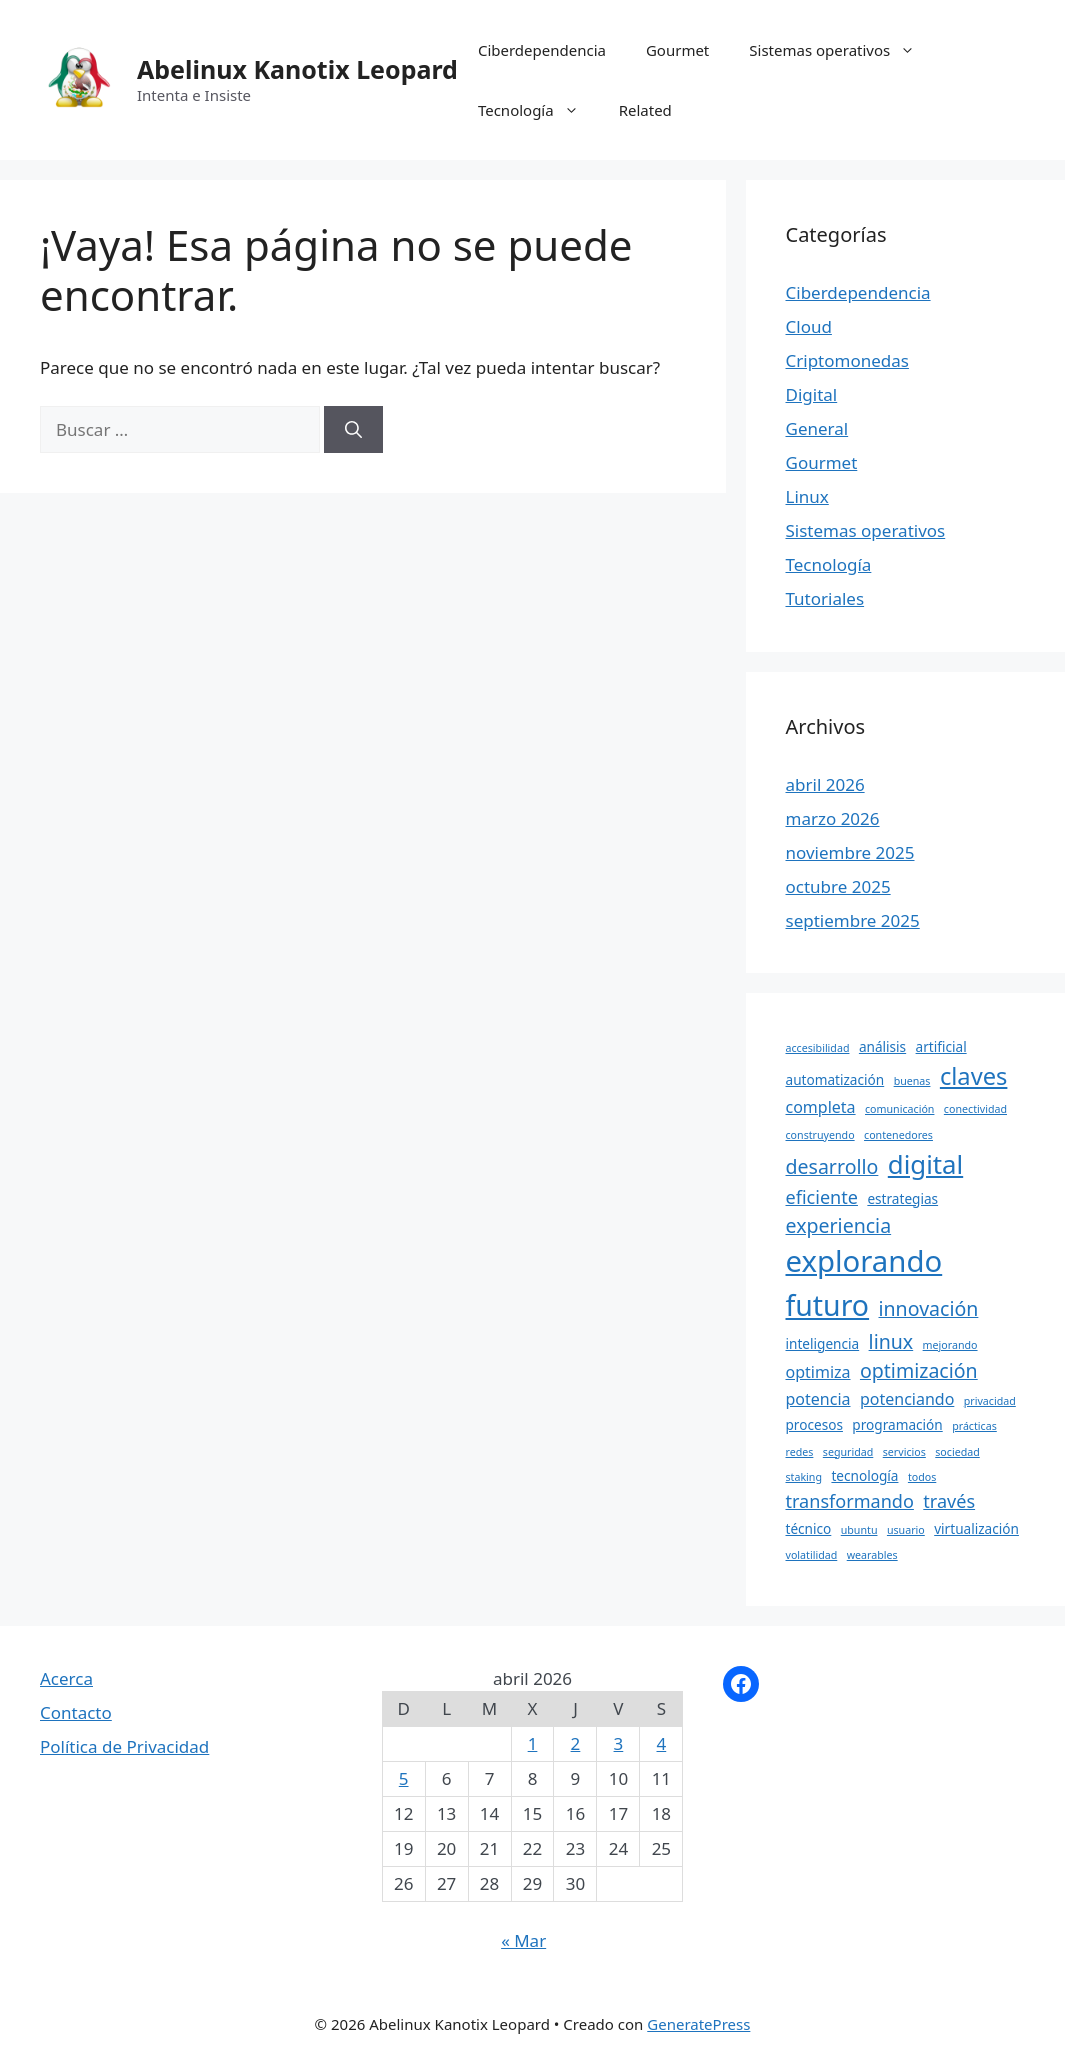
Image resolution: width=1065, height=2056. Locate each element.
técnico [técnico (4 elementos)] (809, 1528)
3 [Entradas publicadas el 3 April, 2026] (619, 1743)
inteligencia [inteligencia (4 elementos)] (823, 1343)
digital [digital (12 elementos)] (925, 1164)
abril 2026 (825, 784)
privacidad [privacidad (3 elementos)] (990, 1401)
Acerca (66, 1678)
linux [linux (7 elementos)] (891, 1341)
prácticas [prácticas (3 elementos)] (974, 1426)
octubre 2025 (838, 886)
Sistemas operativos (842, 50)
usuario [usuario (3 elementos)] (906, 1530)
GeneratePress (698, 2024)
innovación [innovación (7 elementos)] (929, 1308)
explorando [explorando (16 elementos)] (864, 1261)
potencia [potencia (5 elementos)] (818, 1399)
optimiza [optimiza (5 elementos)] (818, 1372)
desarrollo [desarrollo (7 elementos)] (832, 1166)
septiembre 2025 (853, 920)
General (817, 428)
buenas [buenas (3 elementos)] (912, 1081)
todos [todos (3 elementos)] (922, 1477)
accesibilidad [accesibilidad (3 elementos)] (818, 1048)
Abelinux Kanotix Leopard (297, 69)
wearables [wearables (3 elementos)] (872, 1555)
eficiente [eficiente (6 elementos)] (822, 1197)
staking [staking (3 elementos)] (804, 1477)
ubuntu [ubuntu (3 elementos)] (859, 1530)
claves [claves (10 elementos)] (974, 1076)
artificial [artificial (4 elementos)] (941, 1046)
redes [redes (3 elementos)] (800, 1452)
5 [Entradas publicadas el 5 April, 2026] (404, 1778)
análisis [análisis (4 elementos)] (882, 1046)
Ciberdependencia (542, 50)
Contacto (76, 1712)
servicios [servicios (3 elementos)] (904, 1452)
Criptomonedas (847, 360)
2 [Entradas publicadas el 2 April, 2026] (576, 1743)
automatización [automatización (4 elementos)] (835, 1079)
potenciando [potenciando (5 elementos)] (907, 1399)
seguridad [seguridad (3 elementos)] (848, 1452)
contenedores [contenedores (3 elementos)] (898, 1135)
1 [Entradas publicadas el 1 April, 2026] (533, 1743)
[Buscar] (353, 430)
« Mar (523, 1940)
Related (645, 110)
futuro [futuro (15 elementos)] (828, 1305)
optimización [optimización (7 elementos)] (919, 1370)
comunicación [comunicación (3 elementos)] (899, 1109)
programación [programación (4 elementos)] (897, 1424)
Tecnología (538, 110)
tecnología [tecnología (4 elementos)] (864, 1475)
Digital (812, 394)
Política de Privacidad (124, 1746)
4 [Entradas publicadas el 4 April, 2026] (662, 1743)
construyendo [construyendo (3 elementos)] (820, 1135)
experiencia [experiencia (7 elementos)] (839, 1225)
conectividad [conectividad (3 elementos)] (975, 1109)
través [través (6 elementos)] (949, 1501)
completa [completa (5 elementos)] (821, 1107)
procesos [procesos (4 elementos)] (814, 1424)
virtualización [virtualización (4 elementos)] (976, 1528)
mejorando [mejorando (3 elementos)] (950, 1345)
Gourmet (677, 50)
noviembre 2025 (850, 852)
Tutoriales (825, 598)
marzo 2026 (833, 818)
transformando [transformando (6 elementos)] (850, 1501)
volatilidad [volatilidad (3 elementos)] (812, 1555)
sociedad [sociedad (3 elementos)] (957, 1452)
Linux (807, 496)
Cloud (809, 326)
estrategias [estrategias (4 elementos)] (902, 1198)
